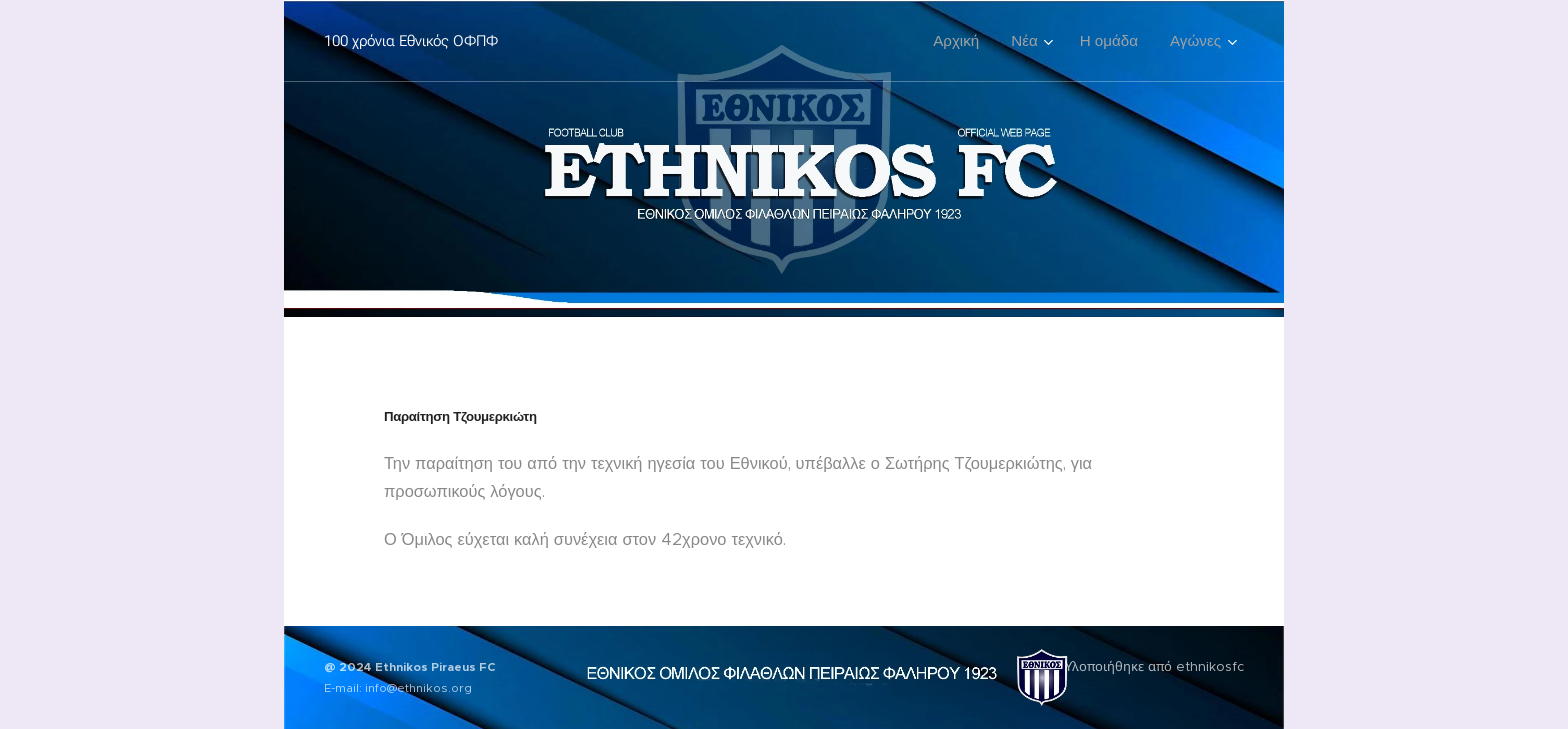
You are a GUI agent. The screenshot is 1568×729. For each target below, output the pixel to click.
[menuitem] (961, 41)
